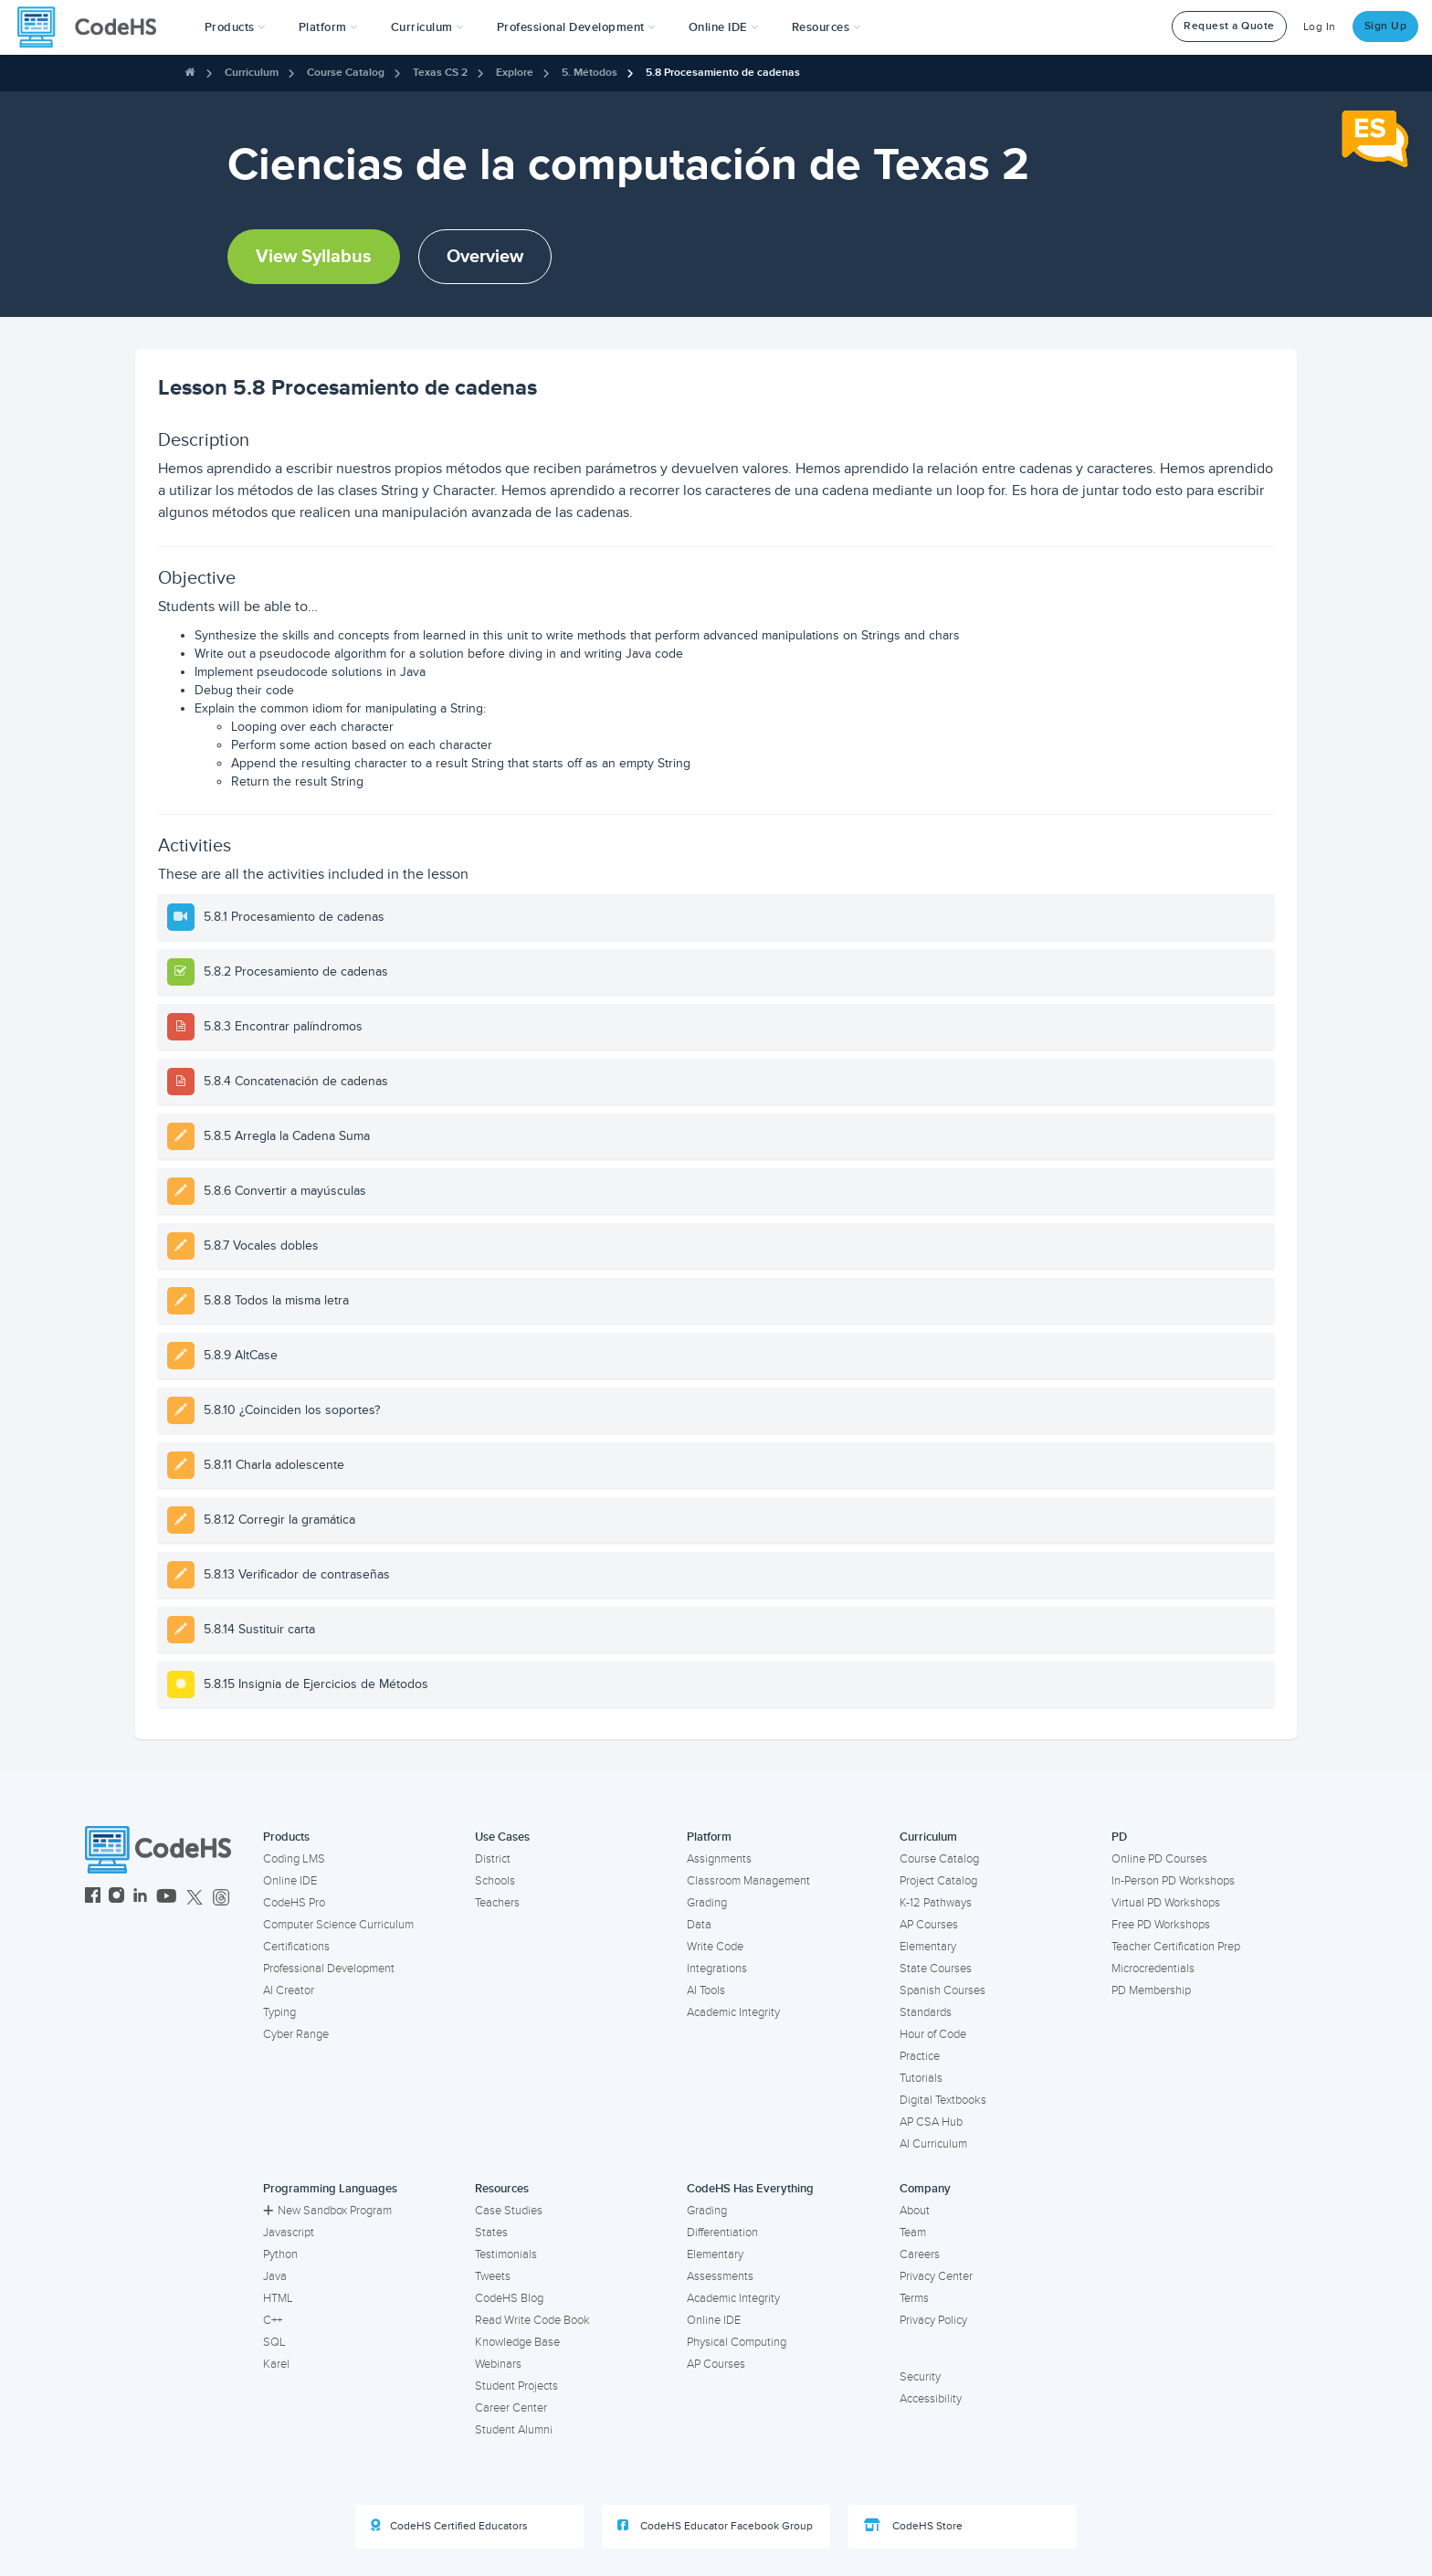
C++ (272, 2320)
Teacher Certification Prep (1175, 1946)
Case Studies (508, 2210)
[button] (235, 27)
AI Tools (706, 1990)
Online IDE (290, 1881)
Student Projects (516, 2386)
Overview (485, 257)
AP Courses (929, 1924)
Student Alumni (514, 2430)
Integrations (717, 1968)
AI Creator (288, 1990)
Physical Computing (736, 2342)
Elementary (928, 1946)
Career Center (511, 2408)
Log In (1319, 27)
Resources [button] (826, 27)
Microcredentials (1153, 1968)
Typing (279, 2012)
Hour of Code (933, 2034)
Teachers (497, 1902)
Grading (707, 1902)
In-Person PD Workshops (1173, 1881)
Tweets (493, 2276)
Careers (920, 2254)
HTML (278, 2298)
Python (280, 2254)
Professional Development (329, 1968)
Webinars (498, 2364)
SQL (274, 2342)
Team (913, 2232)
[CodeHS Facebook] (92, 1897)
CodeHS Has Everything (750, 2188)
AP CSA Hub (931, 2122)
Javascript (288, 2232)
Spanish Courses (942, 1990)
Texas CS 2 (440, 72)
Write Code (715, 1946)
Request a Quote (1229, 26)
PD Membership (1151, 1990)
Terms (914, 2298)
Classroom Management (748, 1881)
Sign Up (1385, 26)
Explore (514, 72)
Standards (926, 2012)
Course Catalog (345, 72)
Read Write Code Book (532, 2320)
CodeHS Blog (509, 2298)
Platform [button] (328, 27)
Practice (920, 2056)
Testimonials (506, 2254)
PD (1119, 1837)
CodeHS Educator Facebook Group (715, 2525)
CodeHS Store (913, 2525)
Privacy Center (936, 2276)
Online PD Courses (1159, 1859)
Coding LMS (294, 1859)
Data (699, 1924)
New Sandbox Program (327, 2210)
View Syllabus (314, 257)
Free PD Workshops (1160, 1924)
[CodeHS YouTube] (166, 1897)
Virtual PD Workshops (1165, 1902)
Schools (495, 1881)
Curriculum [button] (427, 27)
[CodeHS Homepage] (94, 27)
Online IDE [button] (724, 27)
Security (920, 2377)
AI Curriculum (933, 2144)
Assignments (719, 1859)
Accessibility (931, 2398)
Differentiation (722, 2232)
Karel (276, 2364)
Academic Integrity (733, 2012)
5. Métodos (589, 72)
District (493, 1859)
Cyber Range (296, 2034)
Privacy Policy (933, 2320)
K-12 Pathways (936, 1902)
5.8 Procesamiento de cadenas (723, 72)
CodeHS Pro (294, 1902)
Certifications (296, 1946)
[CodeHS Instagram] (116, 1897)
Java (275, 2276)
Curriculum (252, 72)
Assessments (720, 2276)
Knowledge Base (517, 2342)
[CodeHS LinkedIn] (140, 1897)
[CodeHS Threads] (221, 1897)
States (491, 2232)
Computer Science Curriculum (338, 1924)
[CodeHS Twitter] (194, 1897)
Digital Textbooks (943, 2100)
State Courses (936, 1968)
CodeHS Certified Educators (449, 2525)
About (915, 2210)
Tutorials (921, 2078)
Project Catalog (938, 1881)
